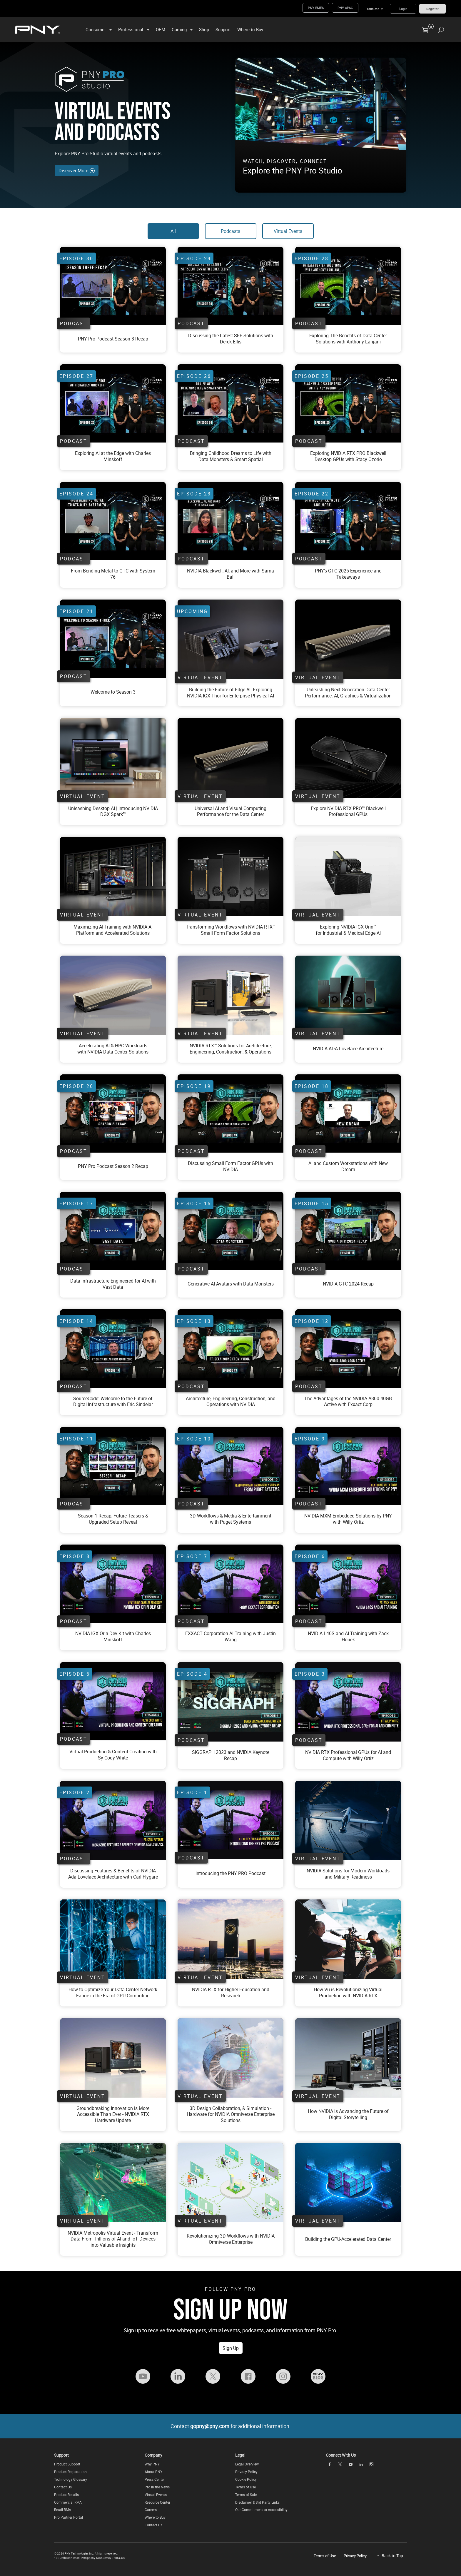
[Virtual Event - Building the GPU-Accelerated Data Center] (348, 2182)
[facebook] (329, 2464)
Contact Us (63, 2487)
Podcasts (230, 231)
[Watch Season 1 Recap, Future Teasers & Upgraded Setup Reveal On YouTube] (113, 1466)
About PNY (153, 2471)
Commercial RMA (68, 2502)
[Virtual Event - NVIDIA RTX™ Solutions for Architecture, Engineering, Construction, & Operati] (230, 995)
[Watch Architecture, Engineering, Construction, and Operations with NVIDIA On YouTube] (230, 1348)
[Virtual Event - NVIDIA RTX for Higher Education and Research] (230, 1939)
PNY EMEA (316, 8)
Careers (151, 2509)
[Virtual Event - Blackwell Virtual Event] (348, 811)
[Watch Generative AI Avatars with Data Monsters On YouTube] (230, 1231)
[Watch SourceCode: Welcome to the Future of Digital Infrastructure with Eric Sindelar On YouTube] (113, 1348)
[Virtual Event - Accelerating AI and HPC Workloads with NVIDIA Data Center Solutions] (113, 995)
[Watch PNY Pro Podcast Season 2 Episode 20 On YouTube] (113, 1113)
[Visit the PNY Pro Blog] (318, 2376)
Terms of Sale (246, 2494)
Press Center (155, 2479)
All (173, 231)
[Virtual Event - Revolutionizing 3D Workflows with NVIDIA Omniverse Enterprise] (230, 2182)
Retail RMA (62, 2509)
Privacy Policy (246, 2471)
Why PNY (152, 2464)
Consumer (96, 29)
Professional (130, 29)
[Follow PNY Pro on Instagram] (283, 2376)
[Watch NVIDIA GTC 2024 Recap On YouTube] (348, 1231)
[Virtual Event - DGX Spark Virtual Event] (113, 811)
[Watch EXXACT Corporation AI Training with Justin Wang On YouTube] (230, 1584)
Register (432, 8)
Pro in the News (157, 2487)
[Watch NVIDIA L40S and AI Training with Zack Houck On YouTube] (348, 1584)
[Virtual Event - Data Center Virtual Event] (230, 693)
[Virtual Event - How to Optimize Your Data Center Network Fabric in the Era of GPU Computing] (113, 1939)
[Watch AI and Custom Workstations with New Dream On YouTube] (348, 1113)
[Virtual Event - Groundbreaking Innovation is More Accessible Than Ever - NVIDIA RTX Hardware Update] (113, 2058)
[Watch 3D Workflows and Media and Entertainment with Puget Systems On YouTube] (230, 1466)
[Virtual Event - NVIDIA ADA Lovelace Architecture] (348, 995)
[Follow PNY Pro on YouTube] (143, 2376)
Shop (204, 29)
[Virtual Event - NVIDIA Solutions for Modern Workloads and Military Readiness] (348, 1820)
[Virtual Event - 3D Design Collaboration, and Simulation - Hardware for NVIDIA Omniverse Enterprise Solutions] (230, 2058)
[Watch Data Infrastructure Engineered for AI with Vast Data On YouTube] (113, 1231)
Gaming (179, 29)
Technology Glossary (70, 2479)
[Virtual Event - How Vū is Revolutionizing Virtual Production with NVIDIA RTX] (348, 1939)
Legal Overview (247, 2464)
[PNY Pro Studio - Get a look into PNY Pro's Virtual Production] (320, 120)
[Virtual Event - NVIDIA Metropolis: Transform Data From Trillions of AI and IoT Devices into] (113, 2182)
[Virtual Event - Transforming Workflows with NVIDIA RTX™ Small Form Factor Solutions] (230, 876)
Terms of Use (245, 2487)
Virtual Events (288, 231)
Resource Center (157, 2502)
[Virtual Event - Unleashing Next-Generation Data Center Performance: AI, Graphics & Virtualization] (230, 639)
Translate (372, 8)
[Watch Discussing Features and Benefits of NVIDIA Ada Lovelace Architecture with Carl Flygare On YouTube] (113, 1820)
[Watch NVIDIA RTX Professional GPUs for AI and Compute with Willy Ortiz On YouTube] (348, 1702)
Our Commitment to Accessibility (261, 2509)
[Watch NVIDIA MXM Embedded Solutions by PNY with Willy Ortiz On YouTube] (348, 1466)
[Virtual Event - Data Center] (230, 757)
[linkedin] (361, 2464)
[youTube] (350, 2464)
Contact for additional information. (231, 2426)
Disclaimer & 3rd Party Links (257, 2502)
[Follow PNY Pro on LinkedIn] (178, 2376)
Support (223, 29)
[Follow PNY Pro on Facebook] (248, 2376)
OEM (160, 29)
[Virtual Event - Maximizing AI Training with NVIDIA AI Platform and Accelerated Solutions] (113, 876)
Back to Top (392, 2555)
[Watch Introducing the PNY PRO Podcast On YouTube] (230, 1820)
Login (403, 8)
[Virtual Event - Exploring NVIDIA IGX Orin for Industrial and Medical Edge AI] (348, 876)
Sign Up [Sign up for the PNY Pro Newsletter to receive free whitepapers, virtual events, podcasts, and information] (231, 2348)
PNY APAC (345, 8)
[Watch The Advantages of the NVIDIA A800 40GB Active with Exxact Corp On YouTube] (348, 1348)
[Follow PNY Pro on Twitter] (213, 2376)
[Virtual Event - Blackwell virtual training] (348, 757)
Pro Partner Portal (68, 2517)
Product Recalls (66, 2494)
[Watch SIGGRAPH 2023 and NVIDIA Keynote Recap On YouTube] (230, 1702)
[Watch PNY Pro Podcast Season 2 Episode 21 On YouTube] (113, 286)
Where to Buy (250, 29)
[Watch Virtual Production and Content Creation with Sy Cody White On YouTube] (113, 1701)
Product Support (67, 2464)
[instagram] (371, 2464)
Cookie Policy (246, 2479)
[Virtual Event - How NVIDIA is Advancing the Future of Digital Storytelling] (348, 2058)
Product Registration (70, 2471)
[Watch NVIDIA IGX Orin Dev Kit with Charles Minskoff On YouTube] (113, 1584)
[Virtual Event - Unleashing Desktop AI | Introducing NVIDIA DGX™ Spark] (113, 757)
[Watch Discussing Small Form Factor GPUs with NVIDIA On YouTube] (230, 1113)
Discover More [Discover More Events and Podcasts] (77, 170)
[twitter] (340, 2464)
